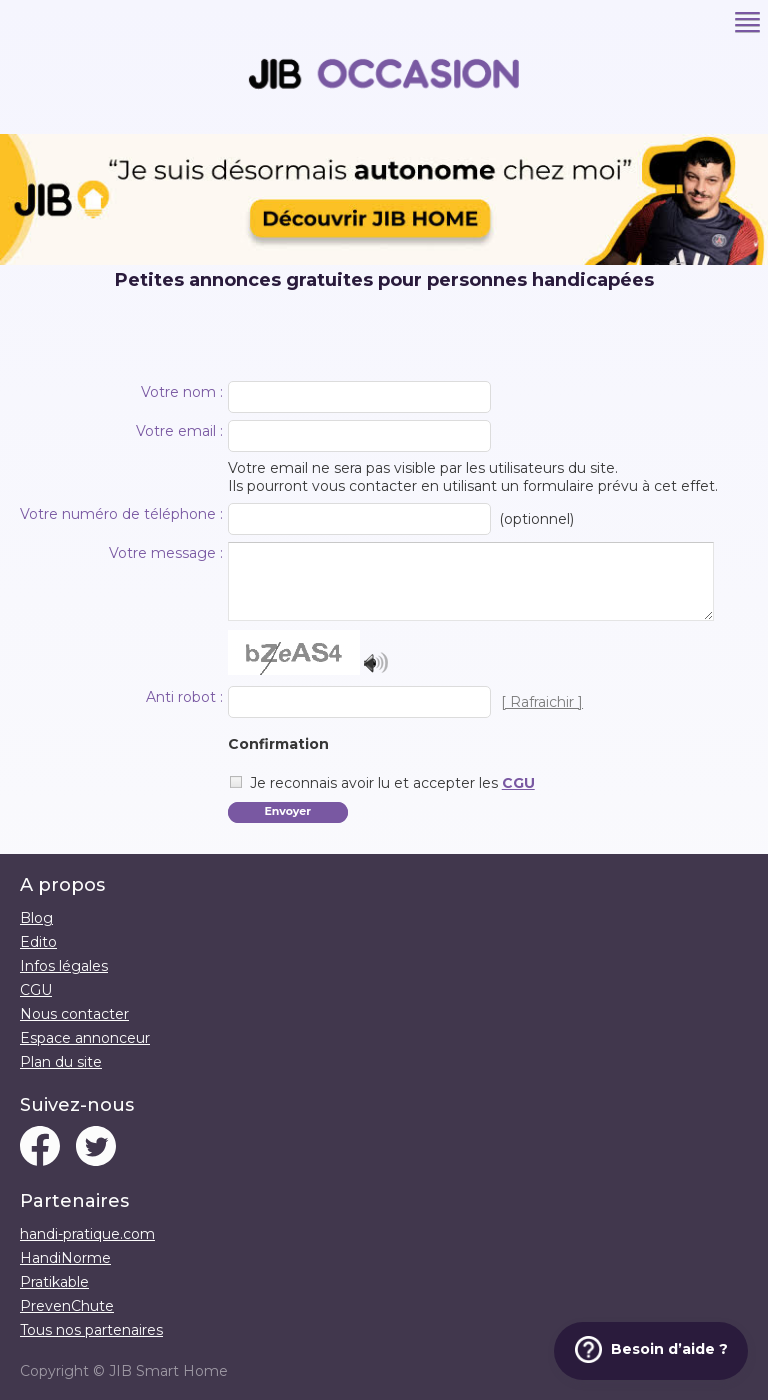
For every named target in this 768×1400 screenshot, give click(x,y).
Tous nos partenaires (91, 1330)
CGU (518, 783)
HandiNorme (65, 1258)
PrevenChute (67, 1306)
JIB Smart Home (168, 1371)
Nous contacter (74, 1014)
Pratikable (54, 1282)
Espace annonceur (85, 1038)
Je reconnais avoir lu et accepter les (392, 783)
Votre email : (179, 431)
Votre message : (166, 553)
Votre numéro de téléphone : (121, 514)
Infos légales (64, 966)
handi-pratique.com (87, 1234)
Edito (38, 942)
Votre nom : (182, 392)
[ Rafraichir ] (542, 702)
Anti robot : (184, 697)
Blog (36, 918)
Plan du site (61, 1062)
